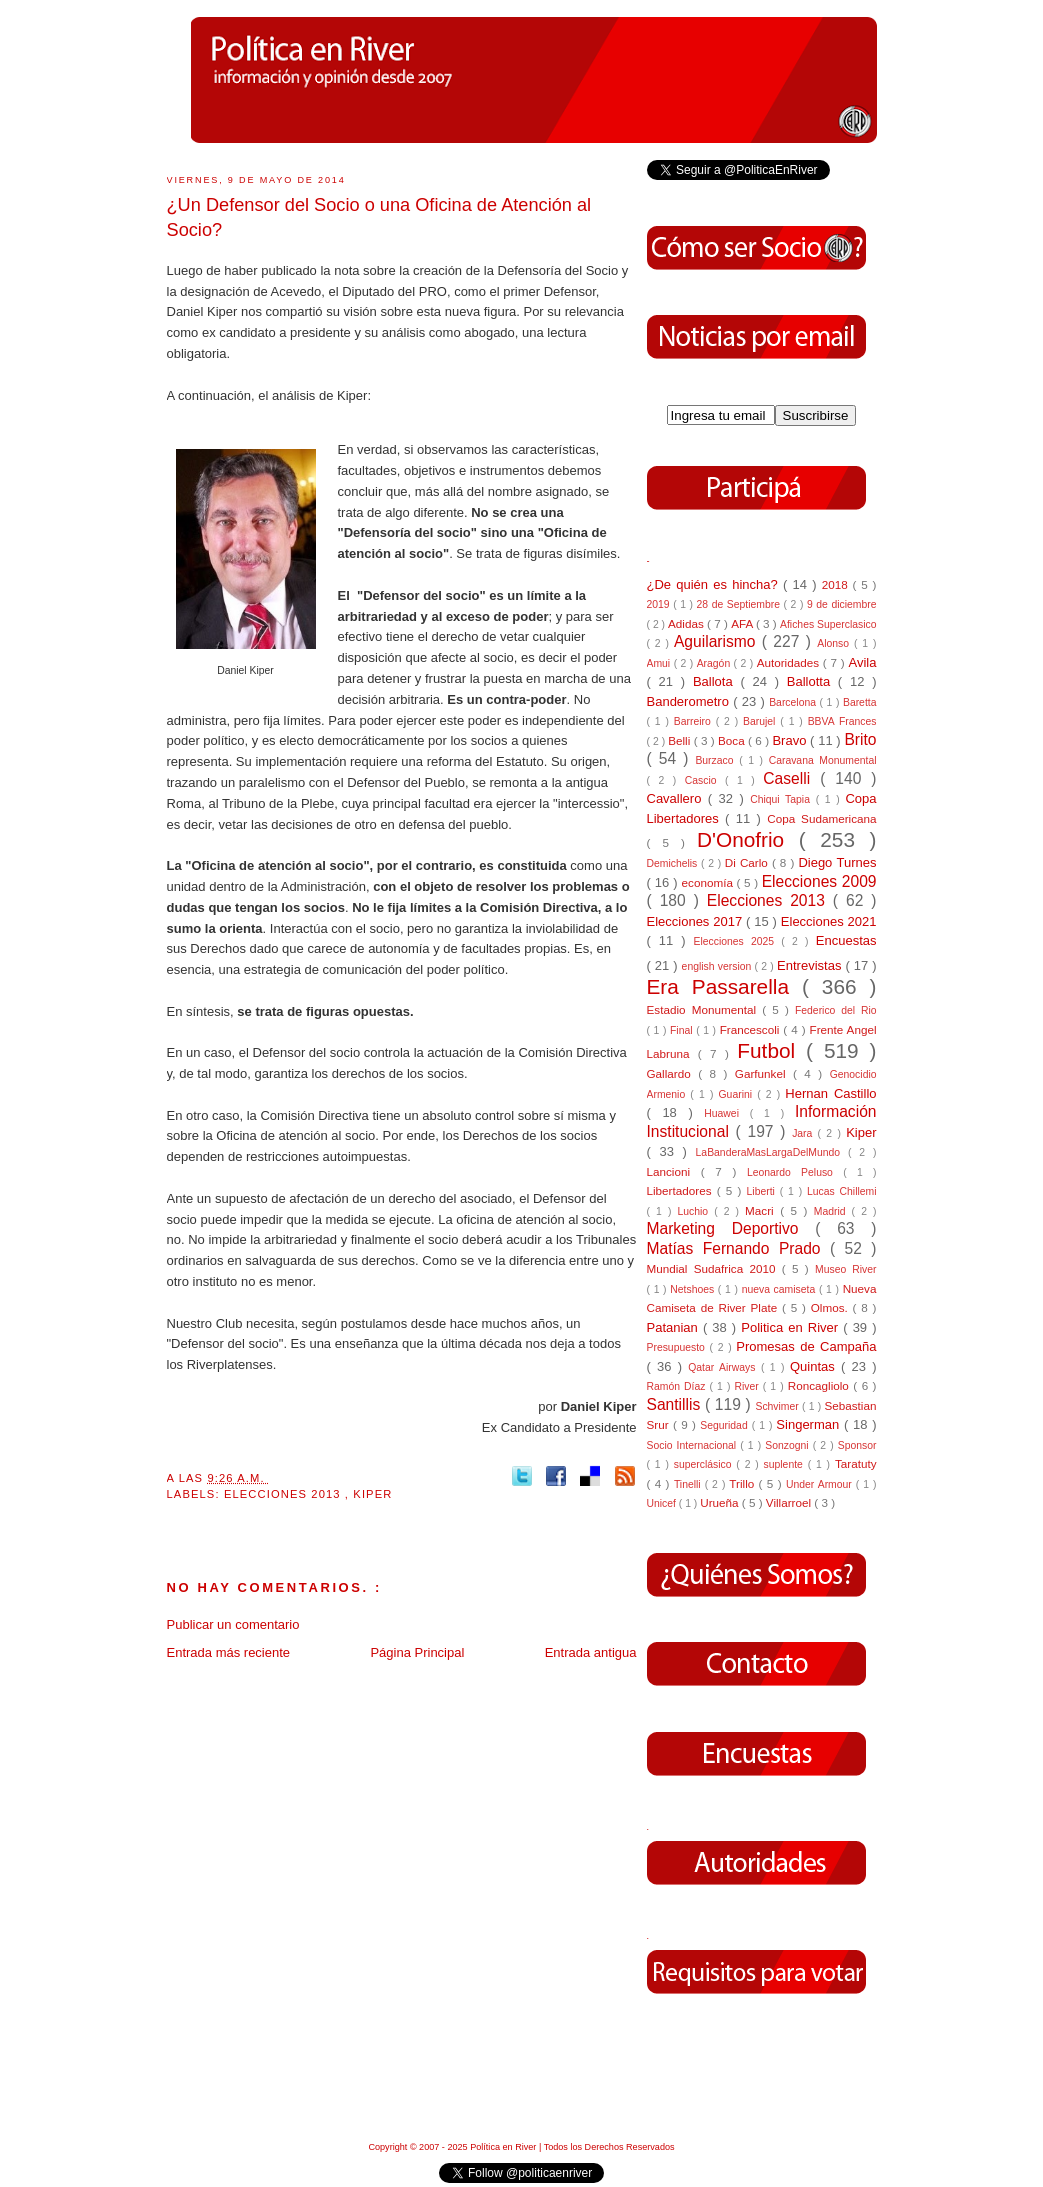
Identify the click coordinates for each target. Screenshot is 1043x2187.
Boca (733, 740)
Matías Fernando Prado (738, 1248)
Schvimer (778, 1406)
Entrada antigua (591, 1652)
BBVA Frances (842, 721)
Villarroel (790, 1502)
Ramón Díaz (678, 1386)
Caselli (791, 778)
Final (683, 1030)
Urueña (721, 1502)
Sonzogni (788, 1445)
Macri (762, 1210)
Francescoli (752, 1029)
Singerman (810, 1424)
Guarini (738, 1094)
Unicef (663, 1503)
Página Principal (417, 1652)
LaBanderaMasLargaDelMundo (772, 1152)
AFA (743, 623)
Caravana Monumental (823, 760)
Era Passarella (724, 986)
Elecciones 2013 (284, 1494)
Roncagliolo (821, 1385)
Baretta (860, 702)
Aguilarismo (718, 641)
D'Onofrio (748, 839)
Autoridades (790, 662)
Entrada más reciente (229, 1652)
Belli (680, 740)
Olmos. (832, 1307)
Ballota (717, 681)
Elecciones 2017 (697, 921)
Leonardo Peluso (795, 1172)
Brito (860, 739)
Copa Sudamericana (821, 818)
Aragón (715, 663)
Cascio (705, 780)
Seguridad (725, 1425)
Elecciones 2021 (829, 921)
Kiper (372, 1494)
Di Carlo (748, 862)
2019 (660, 604)
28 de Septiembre (740, 604)
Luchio (695, 1211)
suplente (786, 1464)
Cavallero (677, 798)
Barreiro (695, 721)
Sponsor (857, 1445)
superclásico (705, 1464)
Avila (863, 662)
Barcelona (794, 702)
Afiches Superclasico (828, 624)
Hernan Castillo (830, 1093)
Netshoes (694, 1289)
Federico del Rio (836, 1010)
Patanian (675, 1327)
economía (709, 882)
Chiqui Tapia (782, 799)
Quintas (815, 1366)
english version (718, 966)
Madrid (833, 1211)
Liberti (763, 1191)
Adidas (687, 623)
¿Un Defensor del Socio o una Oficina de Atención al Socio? (379, 217)
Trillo (743, 1483)
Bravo (791, 740)
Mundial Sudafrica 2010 (714, 1268)
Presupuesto (678, 1347)
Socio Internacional (694, 1445)
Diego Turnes (837, 862)
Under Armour (821, 1484)
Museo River (845, 1269)
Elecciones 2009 (819, 881)
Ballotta (812, 681)
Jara (804, 1133)
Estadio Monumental (705, 1009)
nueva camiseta (780, 1289)
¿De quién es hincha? (715, 584)
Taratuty (856, 1463)
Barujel (761, 721)
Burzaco (717, 760)
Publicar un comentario (233, 1624)
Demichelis (674, 863)
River (748, 1386)
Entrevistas (811, 965)
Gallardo (673, 1073)
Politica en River (792, 1327)
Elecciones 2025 (738, 941)
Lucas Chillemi (842, 1191)
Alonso (835, 643)
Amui (660, 663)
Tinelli (689, 1484)
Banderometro (690, 701)
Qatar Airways (724, 1367)
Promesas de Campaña (806, 1346)
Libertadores (682, 1190)
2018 (837, 584)
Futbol (771, 1050)
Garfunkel (764, 1073)
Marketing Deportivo (731, 1228)
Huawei (727, 1113)
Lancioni (674, 1171)
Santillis (676, 1404)
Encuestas (846, 940)
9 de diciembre (842, 604)
